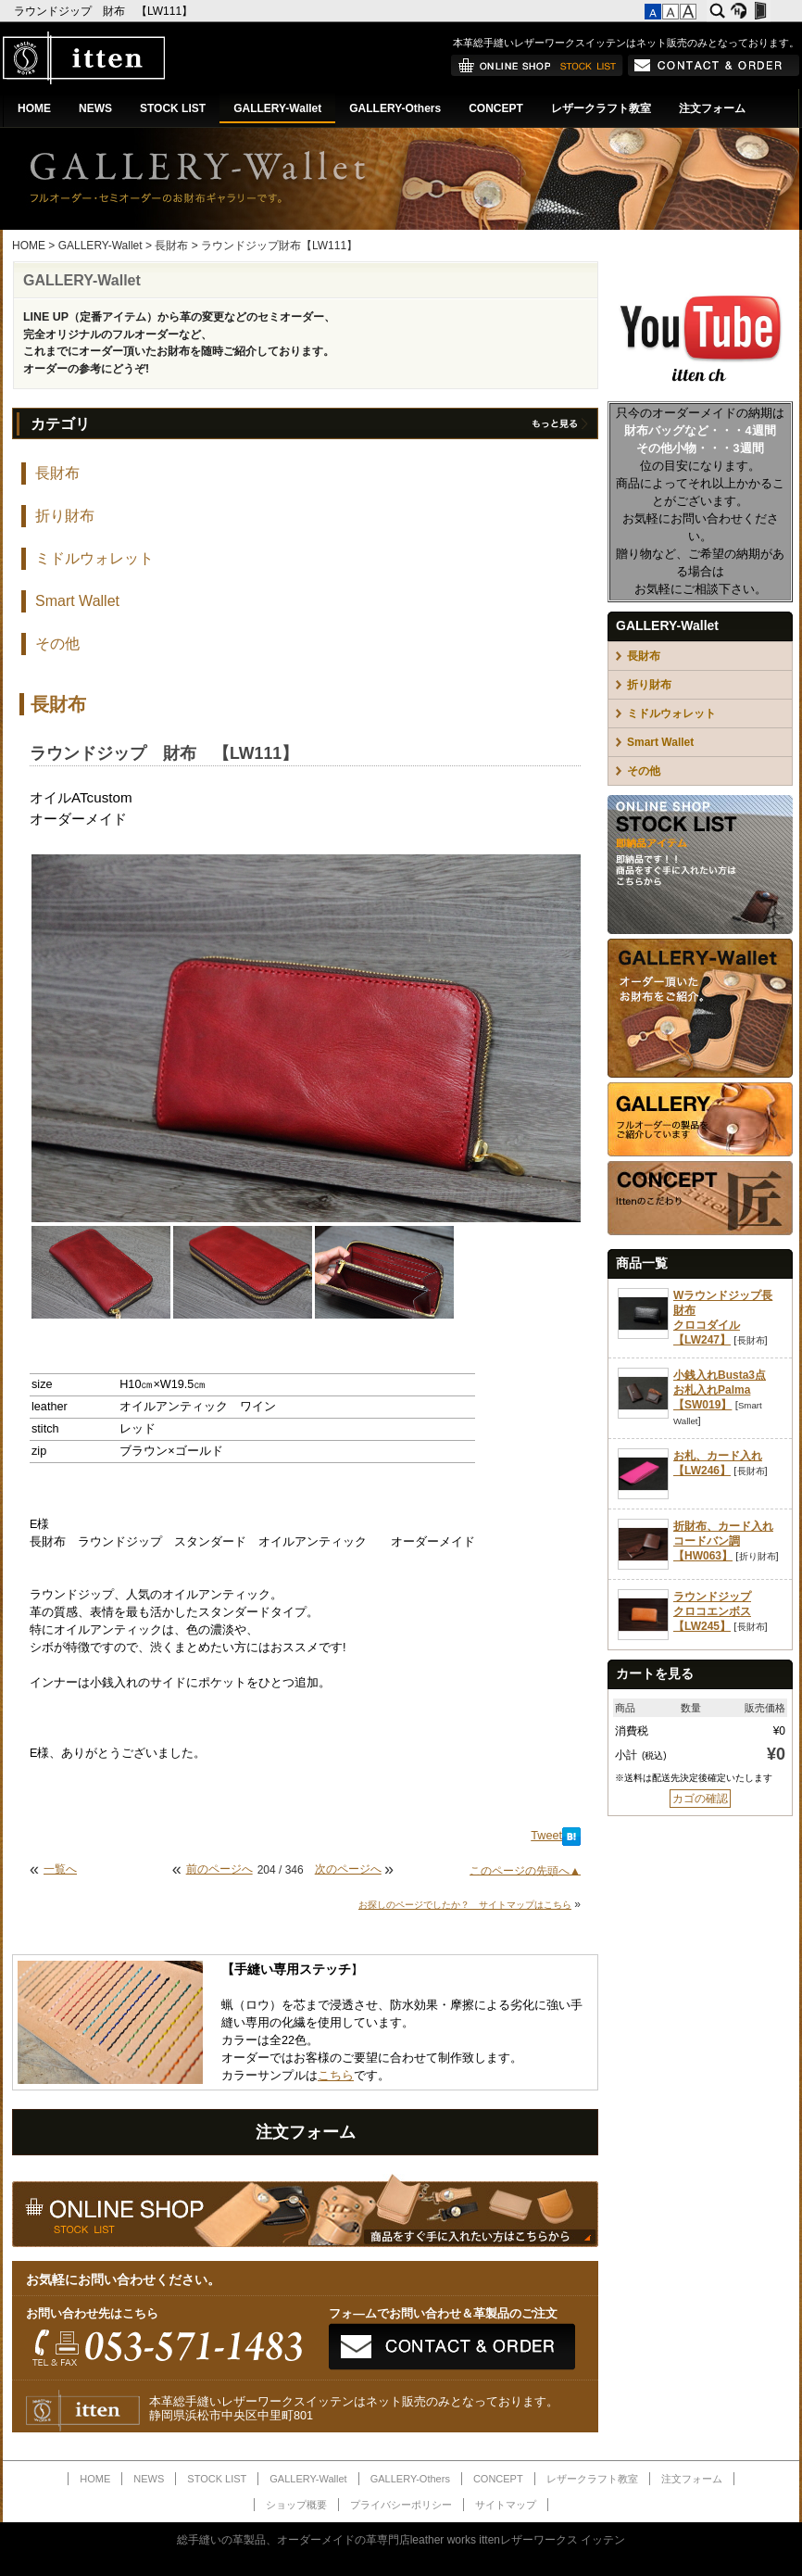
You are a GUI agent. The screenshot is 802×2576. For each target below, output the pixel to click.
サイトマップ (505, 2504)
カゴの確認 (700, 1798)
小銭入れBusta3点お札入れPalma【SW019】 (719, 1390)
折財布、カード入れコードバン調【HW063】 (723, 1541)
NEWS (95, 108)
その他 (57, 643)
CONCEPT (496, 108)
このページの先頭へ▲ (525, 1869)
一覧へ (60, 1869)
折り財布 (64, 516)
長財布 (171, 245)
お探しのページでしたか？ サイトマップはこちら (464, 1905)
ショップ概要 (296, 2504)
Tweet (546, 1835)
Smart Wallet (77, 601)
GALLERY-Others (395, 108)
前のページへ (219, 1869)
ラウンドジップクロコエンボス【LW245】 (712, 1611)
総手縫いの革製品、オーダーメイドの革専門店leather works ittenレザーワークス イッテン (401, 2539)
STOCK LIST (173, 108)
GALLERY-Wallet (277, 108)
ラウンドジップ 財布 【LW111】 (104, 11)
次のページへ (348, 1869)
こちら (336, 2075)
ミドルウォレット (94, 558)
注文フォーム (712, 108)
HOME (34, 108)
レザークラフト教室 (601, 108)
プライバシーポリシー (401, 2504)
